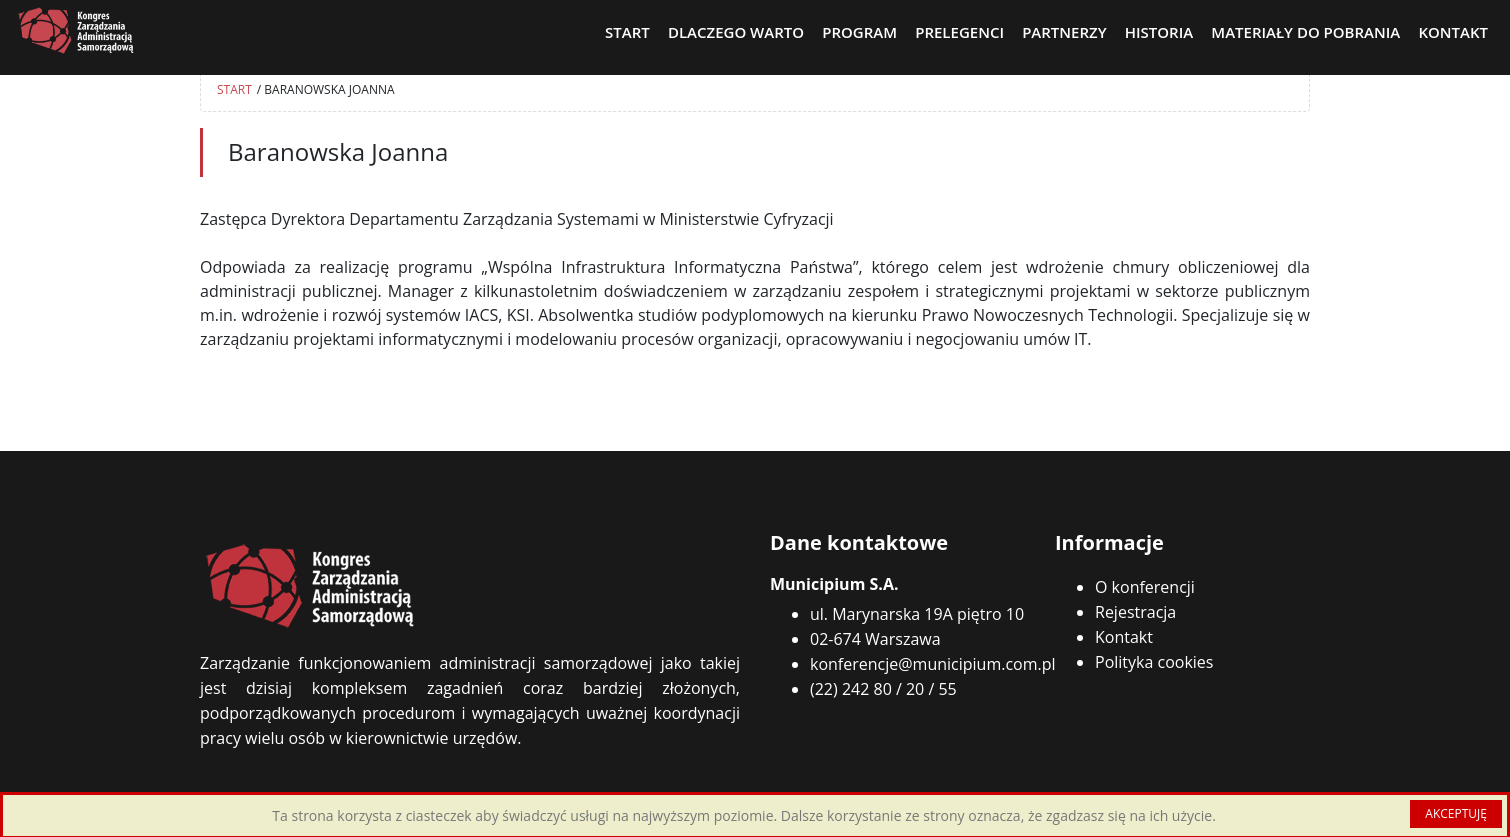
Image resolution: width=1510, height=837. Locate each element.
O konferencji (1145, 587)
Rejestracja (1135, 612)
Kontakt (1124, 637)
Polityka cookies (1154, 662)
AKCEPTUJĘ (1456, 813)
